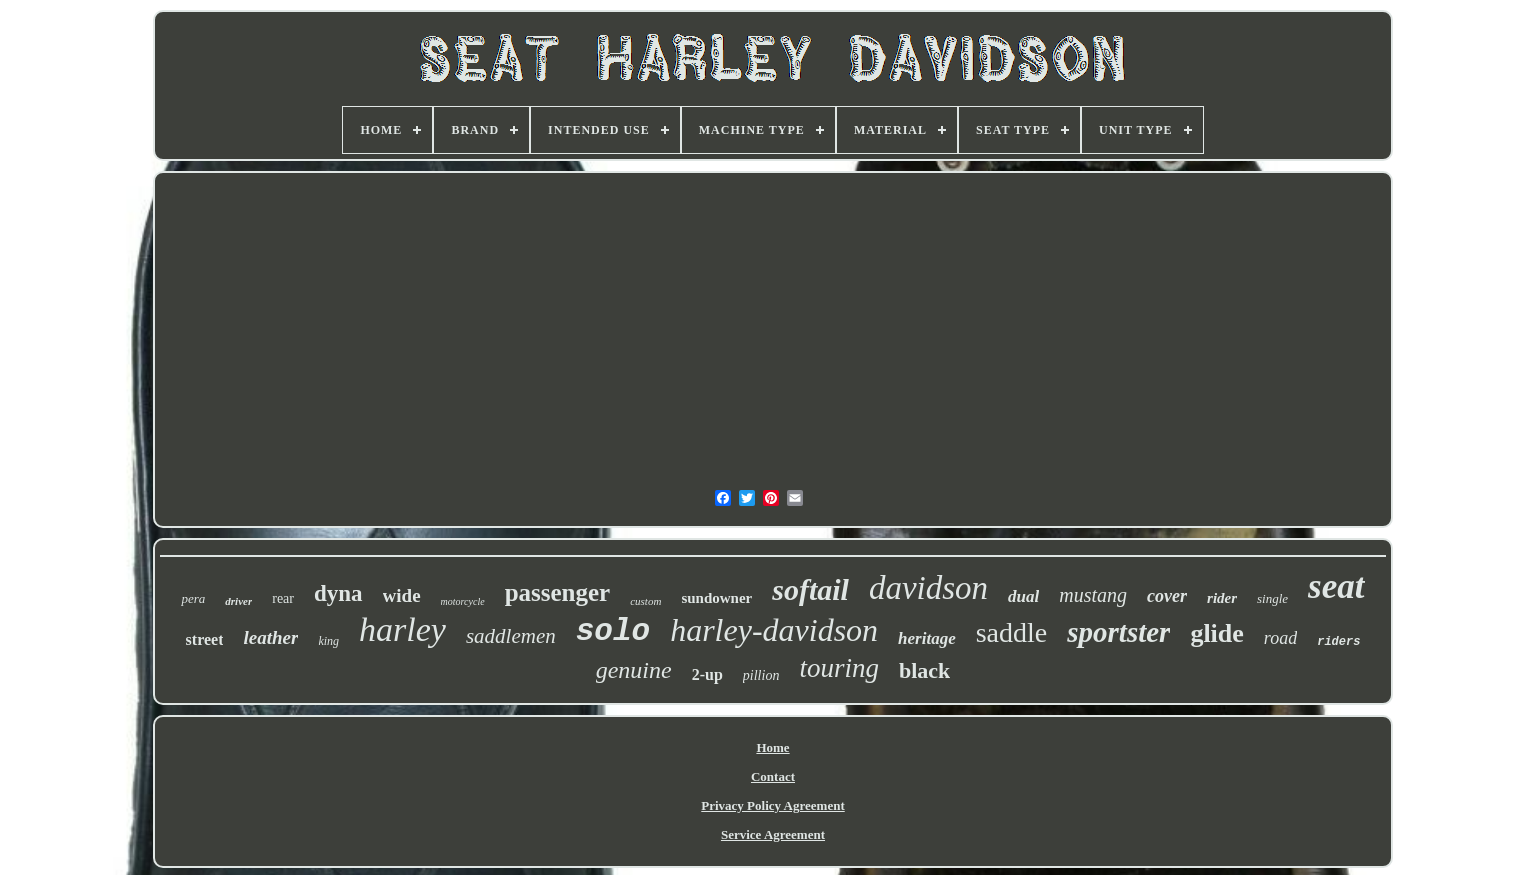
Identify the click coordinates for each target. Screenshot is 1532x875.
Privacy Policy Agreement (772, 805)
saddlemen (511, 636)
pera (193, 598)
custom (645, 601)
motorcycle (463, 601)
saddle (1012, 632)
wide (402, 595)
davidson (928, 588)
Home (772, 747)
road (1280, 638)
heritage (927, 638)
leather (270, 637)
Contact (773, 776)
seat (1336, 586)
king (328, 641)
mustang (1093, 595)
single (1272, 598)
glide (1216, 633)
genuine (634, 670)
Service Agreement (773, 834)
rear (283, 598)
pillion (761, 675)
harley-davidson (774, 630)
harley (402, 629)
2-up (707, 674)
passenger (558, 592)
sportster (1118, 632)
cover (1167, 596)
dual (1023, 596)
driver (238, 601)
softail (810, 589)
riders (1338, 642)
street (205, 639)
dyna (338, 593)
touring (839, 668)
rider (1222, 598)
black (924, 670)
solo (613, 631)
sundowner (716, 598)
